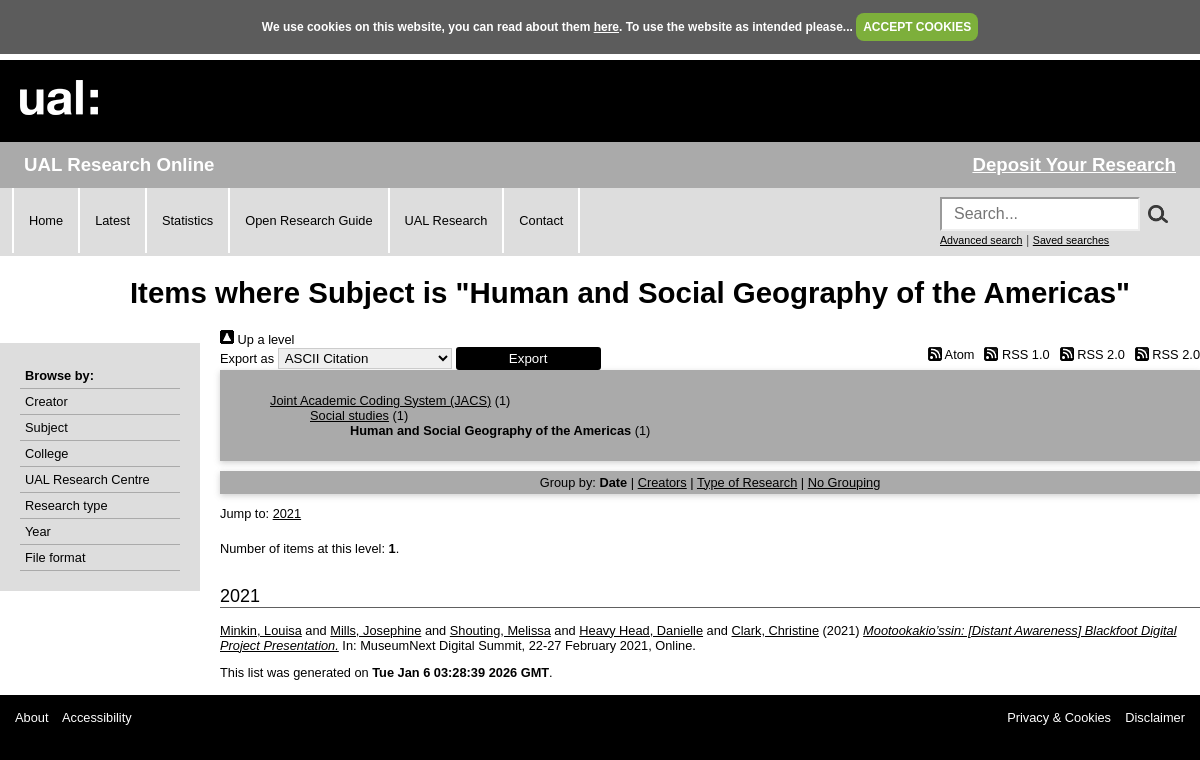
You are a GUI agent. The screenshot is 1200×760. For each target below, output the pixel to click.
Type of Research (747, 482)
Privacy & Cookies (1059, 717)
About (31, 717)
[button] (528, 358)
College (46, 453)
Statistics (187, 220)
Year (38, 531)
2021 (287, 513)
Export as (247, 358)
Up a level (257, 339)
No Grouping (844, 482)
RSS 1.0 (1014, 354)
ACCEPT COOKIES (917, 27)
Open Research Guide (308, 220)
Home (46, 220)
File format (55, 557)
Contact (541, 220)
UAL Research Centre (87, 479)
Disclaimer (1155, 717)
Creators (662, 482)
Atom (947, 354)
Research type (66, 505)
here (606, 27)
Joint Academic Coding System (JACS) (380, 400)
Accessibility (97, 717)
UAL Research (446, 220)
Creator (46, 401)
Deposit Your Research (1074, 164)
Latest (112, 220)
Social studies (349, 415)
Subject (46, 427)
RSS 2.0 (1089, 354)
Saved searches (1071, 240)
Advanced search (981, 240)
